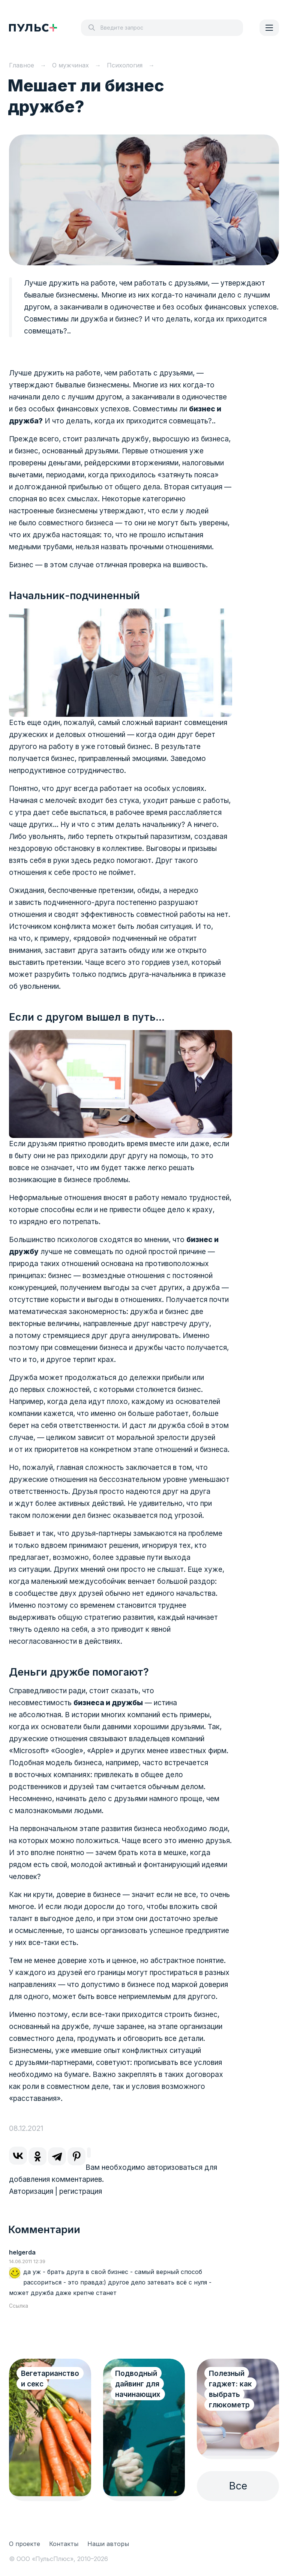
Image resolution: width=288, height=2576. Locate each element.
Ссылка (18, 2306)
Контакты (63, 2544)
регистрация (80, 2191)
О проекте (24, 2544)
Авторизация (31, 2191)
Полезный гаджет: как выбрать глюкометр (230, 2389)
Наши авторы (108, 2544)
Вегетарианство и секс (50, 2378)
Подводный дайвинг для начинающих (137, 2384)
